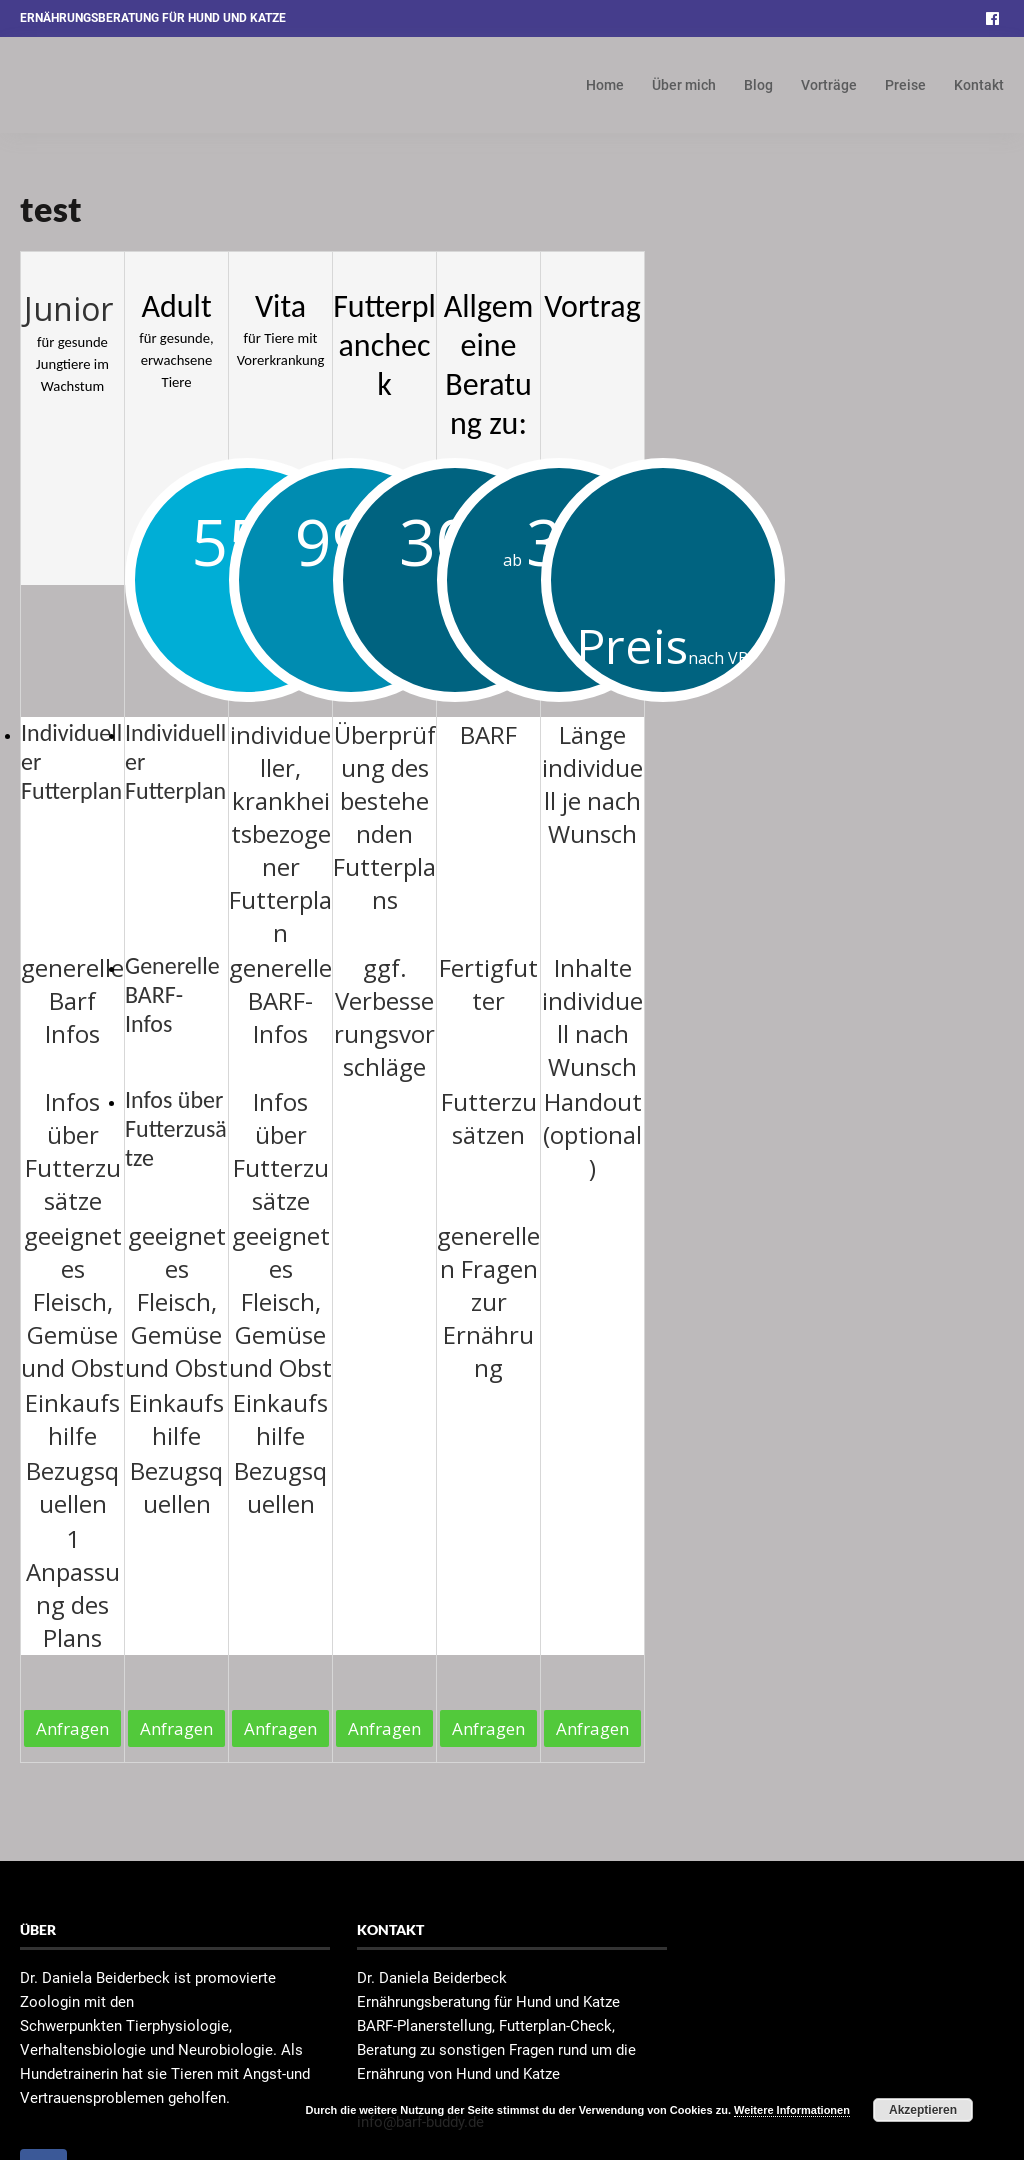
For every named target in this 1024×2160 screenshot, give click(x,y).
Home (605, 85)
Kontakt (979, 85)
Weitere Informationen (792, 2110)
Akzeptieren (923, 2110)
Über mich (684, 85)
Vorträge (829, 85)
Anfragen (72, 1728)
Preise (905, 85)
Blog (758, 85)
